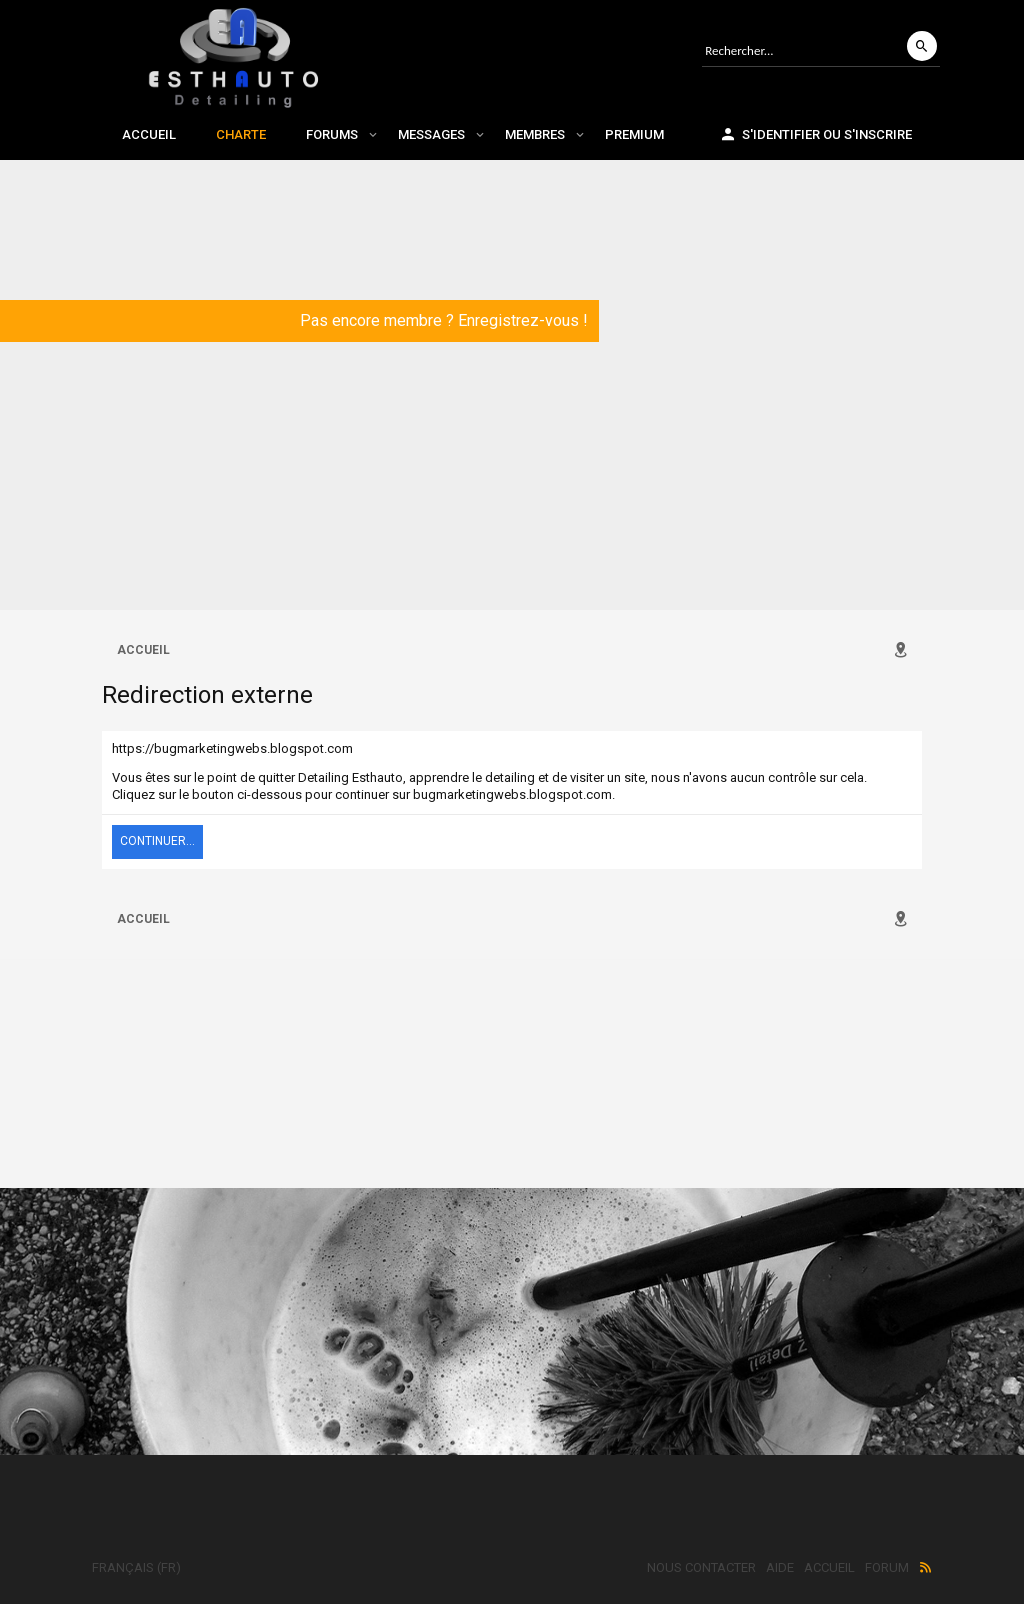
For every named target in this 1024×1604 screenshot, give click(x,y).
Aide (780, 1567)
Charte (241, 134)
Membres (535, 134)
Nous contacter (701, 1567)
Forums (332, 134)
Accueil (149, 134)
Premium (634, 134)
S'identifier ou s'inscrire (815, 134)
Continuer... (157, 841)
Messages (431, 134)
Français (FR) (136, 1567)
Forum (887, 1567)
